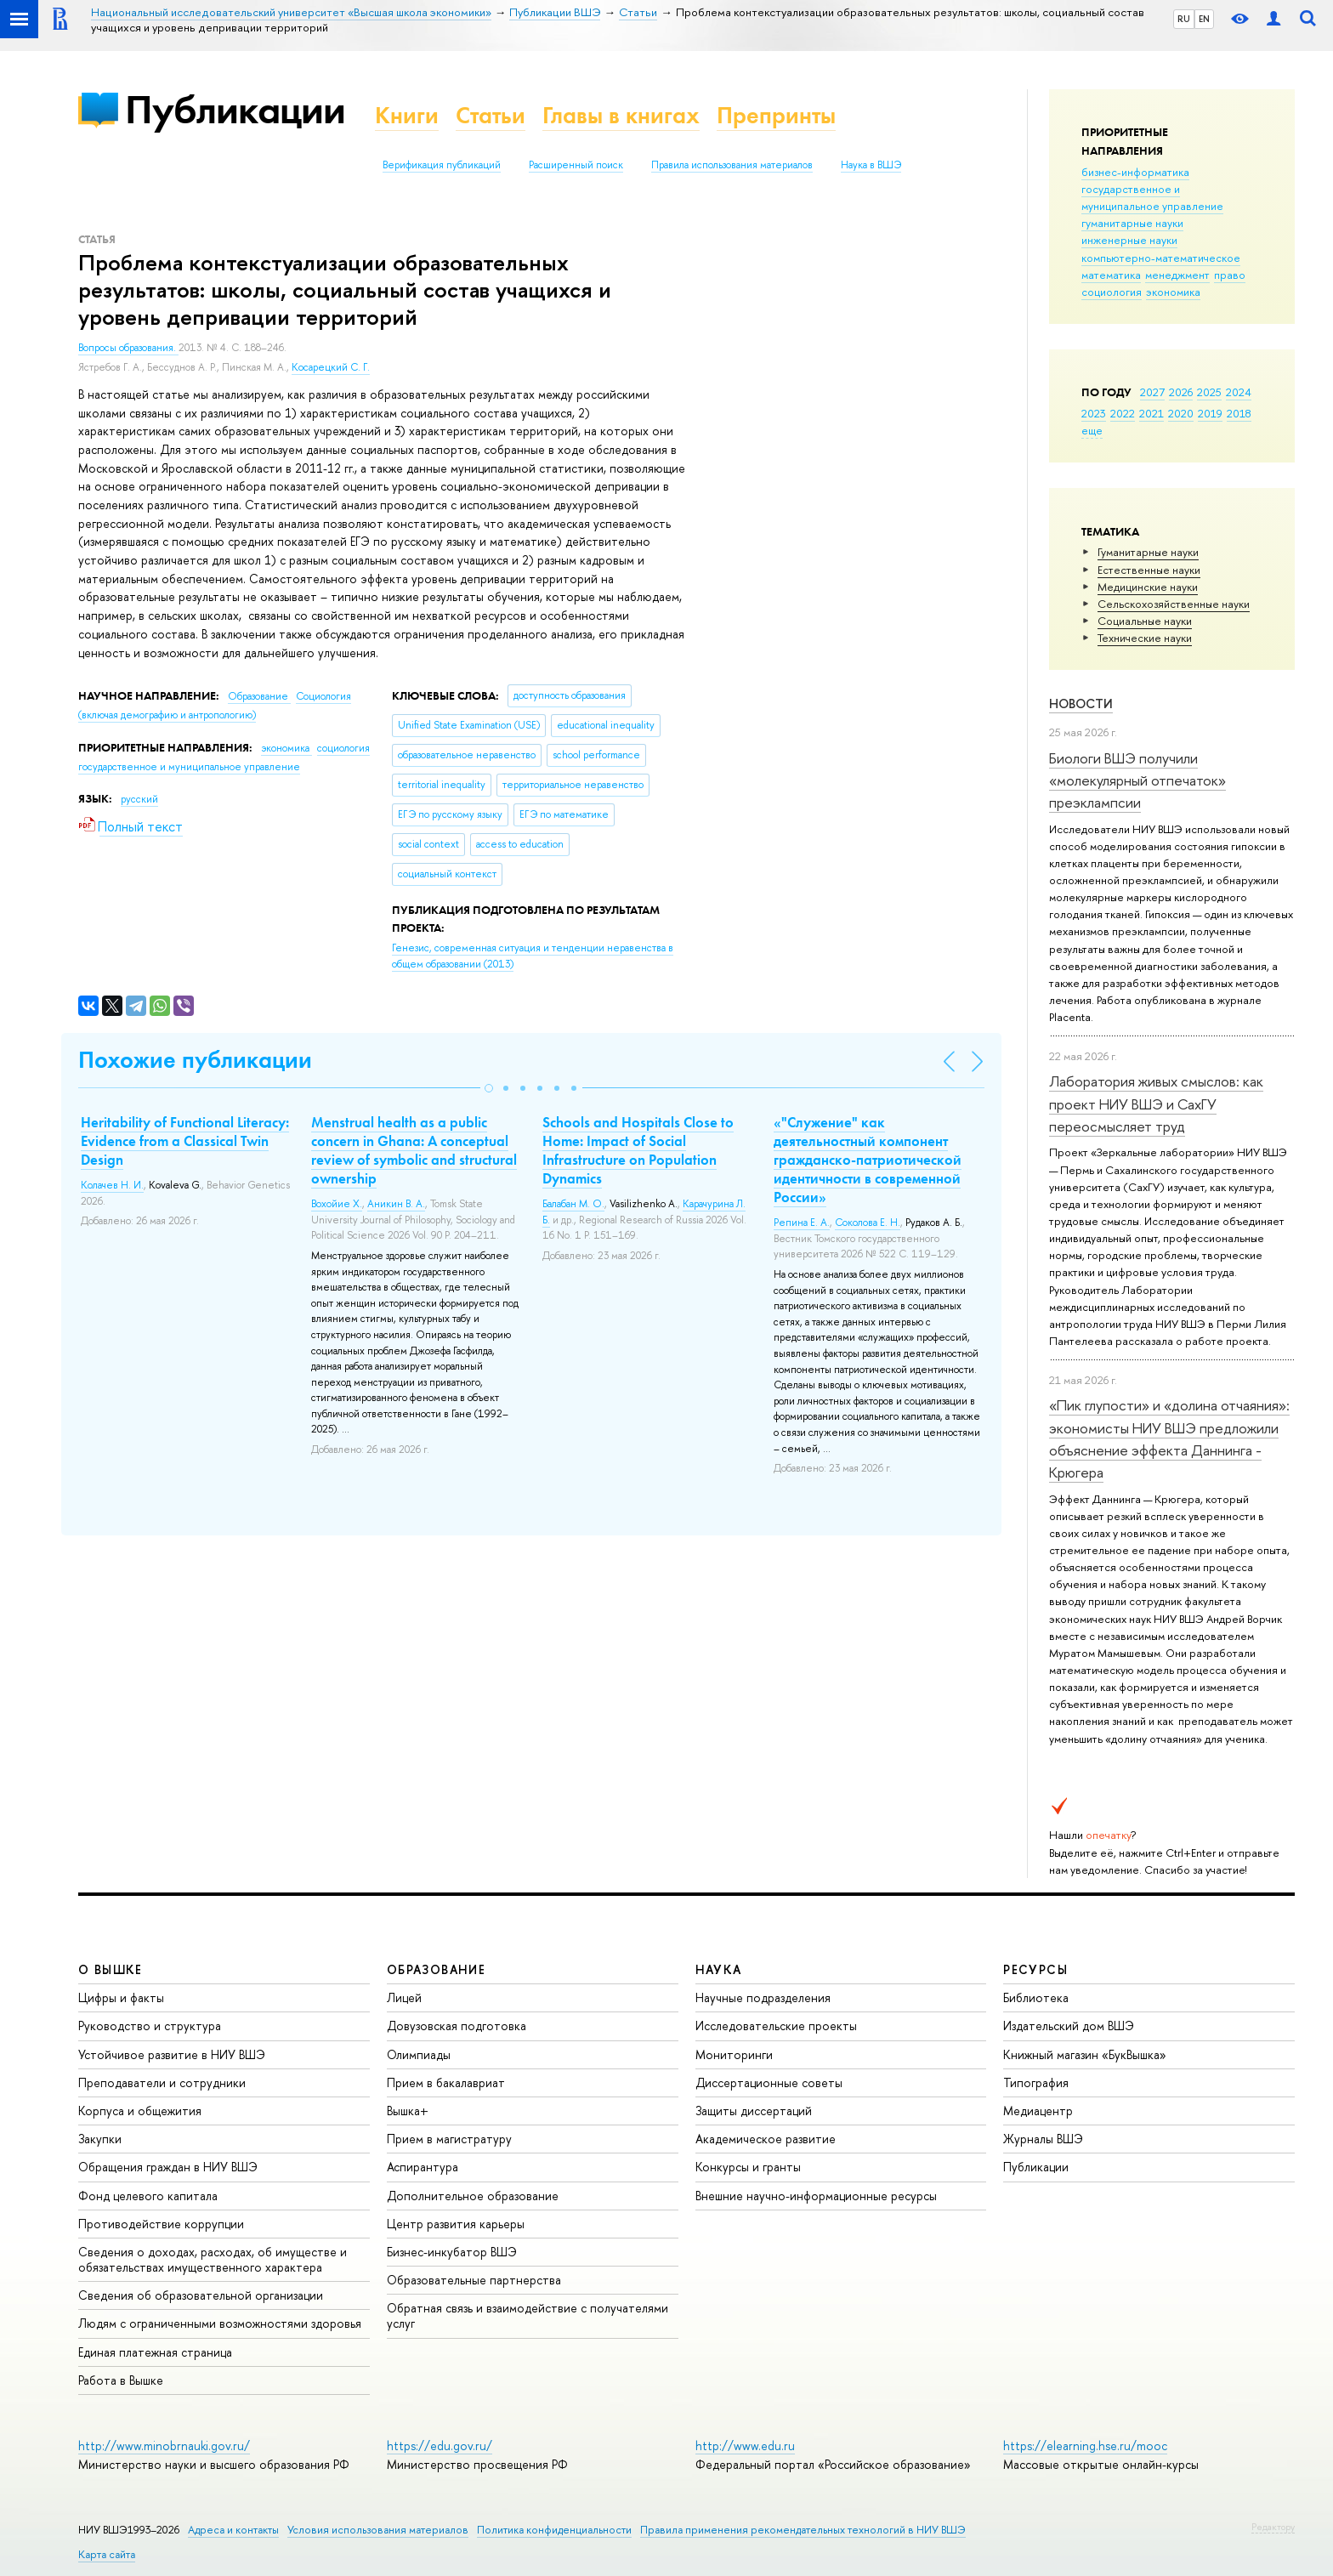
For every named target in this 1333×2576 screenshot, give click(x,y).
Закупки (100, 2139)
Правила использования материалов (732, 165)
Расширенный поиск (576, 165)
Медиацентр (1038, 2110)
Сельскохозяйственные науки (1174, 603)
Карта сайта (106, 2554)
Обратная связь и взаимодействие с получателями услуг (527, 2315)
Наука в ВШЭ (871, 165)
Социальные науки (1145, 620)
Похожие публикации (195, 1060)
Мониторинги (734, 2054)
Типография (1036, 2082)
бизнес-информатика (1135, 171)
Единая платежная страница (155, 2352)
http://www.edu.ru (745, 2445)
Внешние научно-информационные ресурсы (816, 2195)
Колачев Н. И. (112, 1185)
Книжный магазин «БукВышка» (1084, 2054)
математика (1111, 274)
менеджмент (1177, 274)
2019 (1210, 413)
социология (1111, 291)
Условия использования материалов (377, 2529)
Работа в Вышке (120, 2380)
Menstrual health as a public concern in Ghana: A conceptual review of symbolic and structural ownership (414, 1150)
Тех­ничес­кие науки (1145, 637)
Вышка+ (407, 2110)
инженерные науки (1129, 239)
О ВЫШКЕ (110, 1969)
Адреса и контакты (233, 2529)
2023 (1093, 413)
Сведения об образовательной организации (200, 2295)
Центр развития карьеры (456, 2224)
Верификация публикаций (442, 165)
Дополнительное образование (473, 2195)
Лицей (404, 1997)
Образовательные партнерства (474, 2280)
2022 (1122, 413)
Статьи (490, 115)
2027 (1152, 392)
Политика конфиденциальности (554, 2529)
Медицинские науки (1148, 586)
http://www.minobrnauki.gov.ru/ (164, 2445)
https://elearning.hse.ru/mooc (1085, 2445)
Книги (407, 115)
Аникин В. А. (396, 1204)
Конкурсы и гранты (748, 2167)
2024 (1238, 392)
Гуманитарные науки (1148, 551)
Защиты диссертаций (753, 2110)
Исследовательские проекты (776, 2025)
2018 (1239, 413)
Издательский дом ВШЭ (1068, 2025)
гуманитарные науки (1132, 222)
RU (1183, 19)
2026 (1181, 392)
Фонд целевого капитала (148, 2195)
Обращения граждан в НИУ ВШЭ (168, 2167)
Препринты (776, 115)
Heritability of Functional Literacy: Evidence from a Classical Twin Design (185, 1141)
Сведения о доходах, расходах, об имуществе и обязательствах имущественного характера (212, 2259)
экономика (1173, 291)
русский (139, 799)
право (1229, 274)
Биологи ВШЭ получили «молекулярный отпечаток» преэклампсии (1137, 780)
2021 (1151, 413)
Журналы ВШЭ (1043, 2139)
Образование (259, 696)
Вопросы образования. (128, 348)
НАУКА (718, 1969)
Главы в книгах (621, 115)
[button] (488, 1088)
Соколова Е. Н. (867, 1222)
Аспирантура (422, 2167)
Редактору (1273, 2527)
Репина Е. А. (802, 1222)
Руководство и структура (149, 2025)
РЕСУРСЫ (1035, 1969)
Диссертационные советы (768, 2082)
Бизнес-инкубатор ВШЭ (452, 2252)
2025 (1209, 392)
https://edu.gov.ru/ (439, 2445)
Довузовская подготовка (456, 2025)
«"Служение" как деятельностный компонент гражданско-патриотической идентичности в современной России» (867, 1159)
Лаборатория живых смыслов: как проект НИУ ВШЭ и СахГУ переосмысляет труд (1156, 1103)
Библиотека (1036, 1997)
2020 (1181, 413)
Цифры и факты (121, 1997)
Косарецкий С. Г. (331, 367)
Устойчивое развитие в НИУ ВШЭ (171, 2054)
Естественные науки (1149, 569)
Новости (1081, 703)
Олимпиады (419, 2054)
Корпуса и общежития (139, 2110)
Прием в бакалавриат (446, 2082)
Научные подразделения (763, 1997)
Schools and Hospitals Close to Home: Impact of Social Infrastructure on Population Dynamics (638, 1150)
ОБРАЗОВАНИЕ (436, 1969)
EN (1204, 19)
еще (1092, 430)
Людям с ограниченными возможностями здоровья (219, 2323)
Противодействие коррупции (161, 2224)
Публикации (235, 109)
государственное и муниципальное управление (1152, 197)
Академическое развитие (765, 2139)
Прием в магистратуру (449, 2139)
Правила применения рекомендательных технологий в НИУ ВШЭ (803, 2529)
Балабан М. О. (573, 1204)
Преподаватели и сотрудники (162, 2082)
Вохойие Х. (336, 1204)
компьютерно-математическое (1160, 257)
